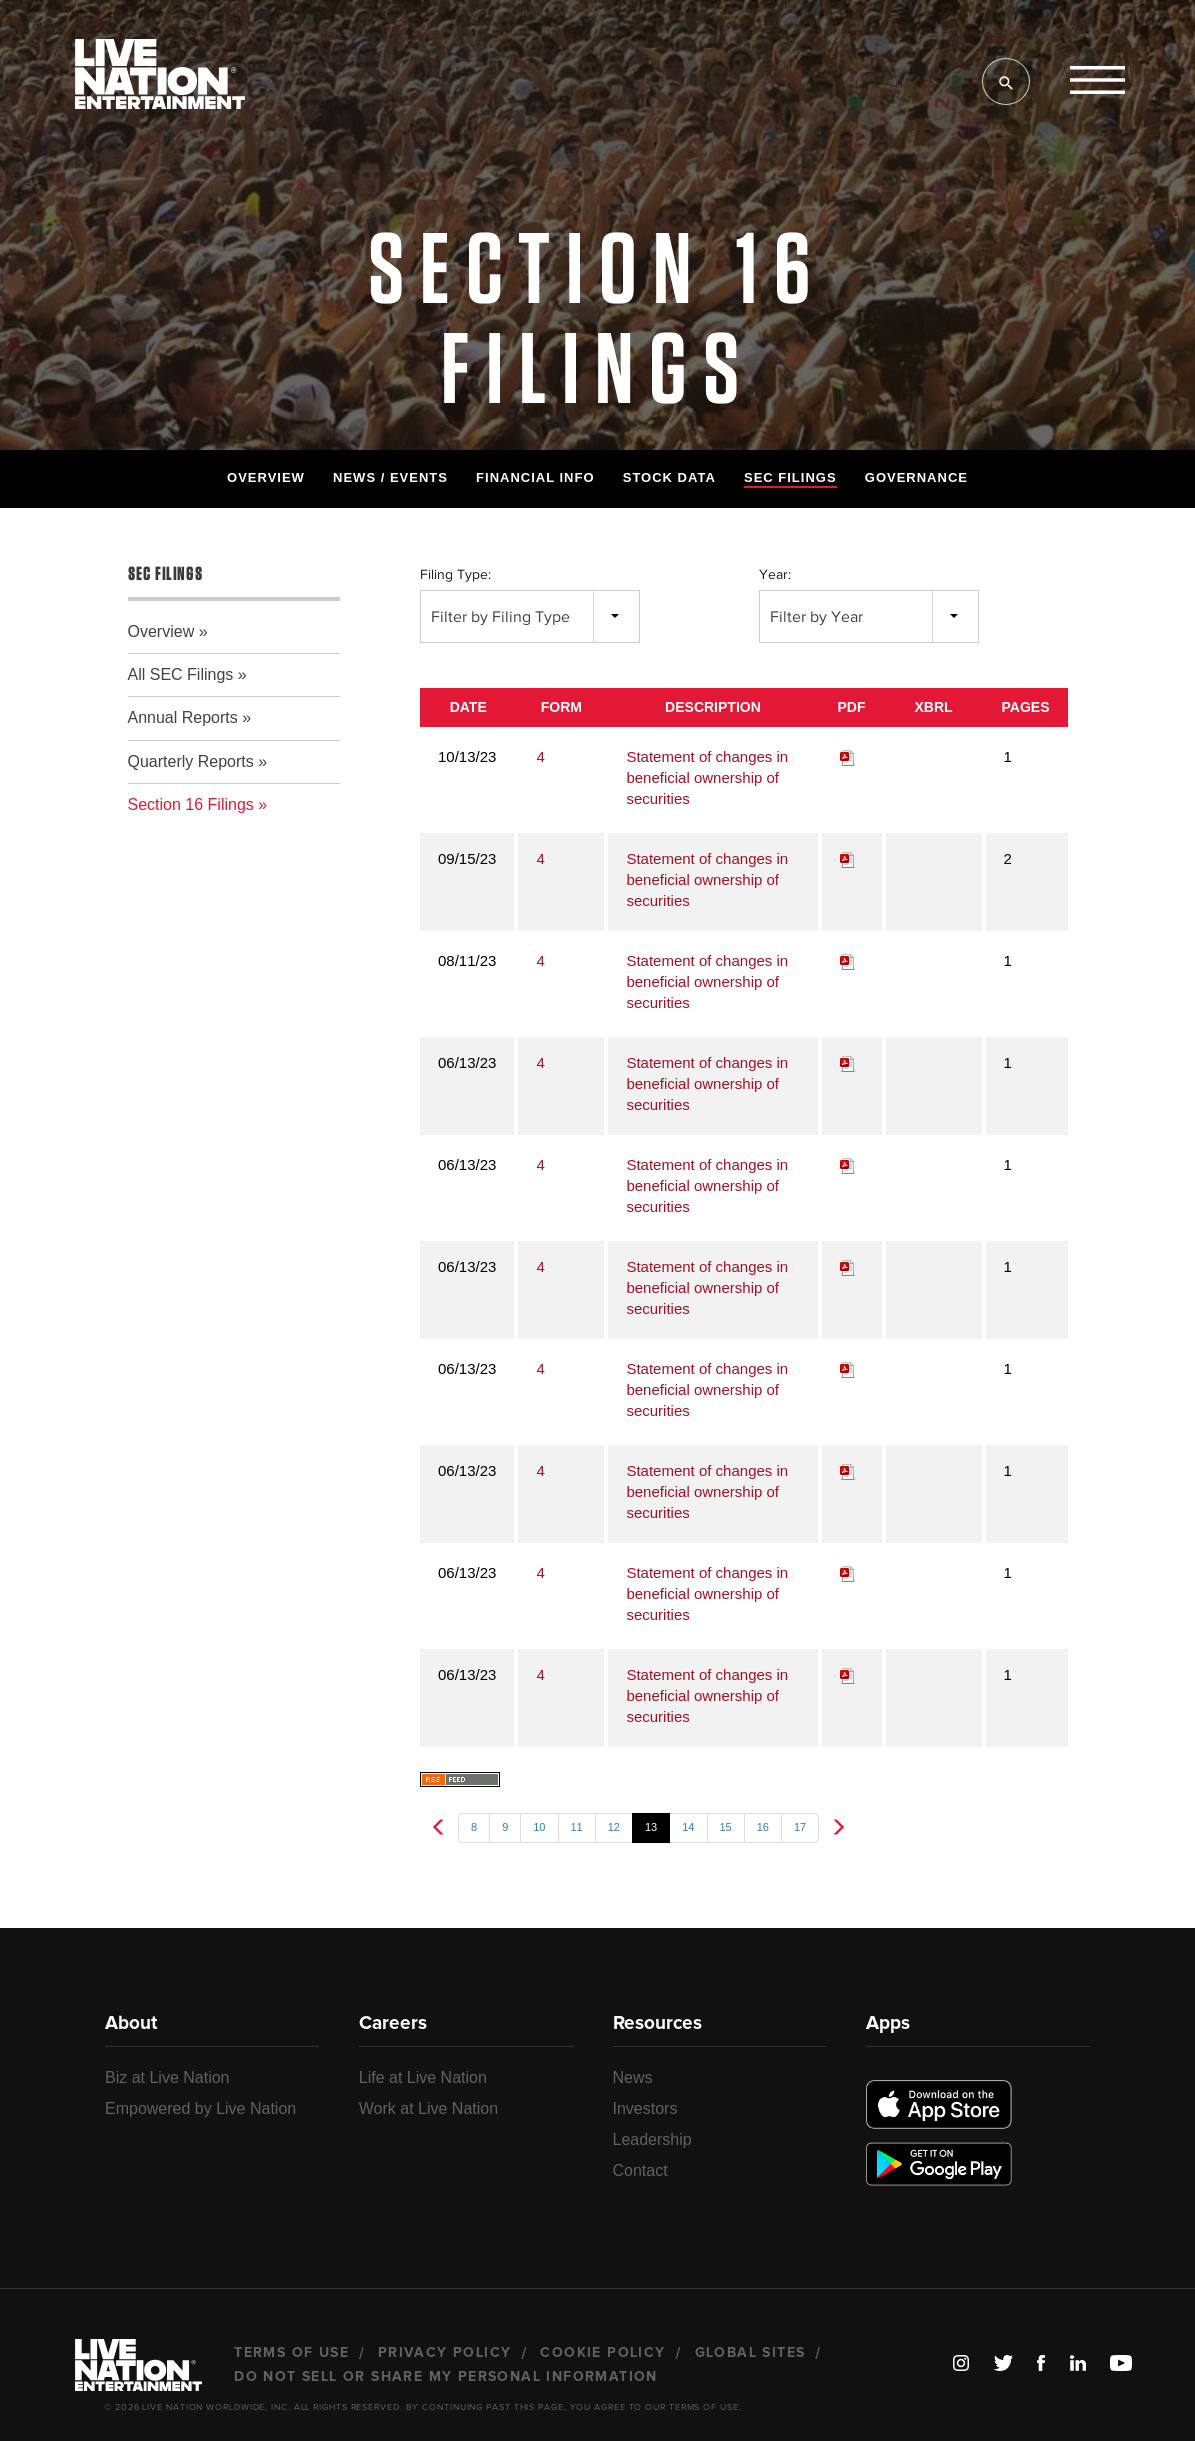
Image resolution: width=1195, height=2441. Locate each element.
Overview (266, 477)
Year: (775, 574)
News (633, 2077)
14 (688, 1827)
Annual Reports (183, 717)
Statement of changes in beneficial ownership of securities (707, 777)
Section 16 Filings (191, 804)
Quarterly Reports (191, 761)
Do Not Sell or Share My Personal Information (446, 2377)
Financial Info (535, 477)
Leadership (652, 2139)
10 (539, 1827)
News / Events (390, 477)
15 (726, 1827)
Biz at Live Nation (167, 2077)
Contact (640, 2170)
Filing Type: (455, 574)
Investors (645, 2108)
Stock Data (669, 477)
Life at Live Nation (423, 2077)
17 (800, 1827)
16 (763, 1827)
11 (577, 1827)
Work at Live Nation (428, 2108)
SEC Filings (790, 477)
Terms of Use (291, 2353)
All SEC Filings (181, 674)
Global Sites (750, 2353)
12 (614, 1827)
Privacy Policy (445, 2353)
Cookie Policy (602, 2353)
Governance (916, 477)
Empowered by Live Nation (200, 2108)
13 (651, 1827)
